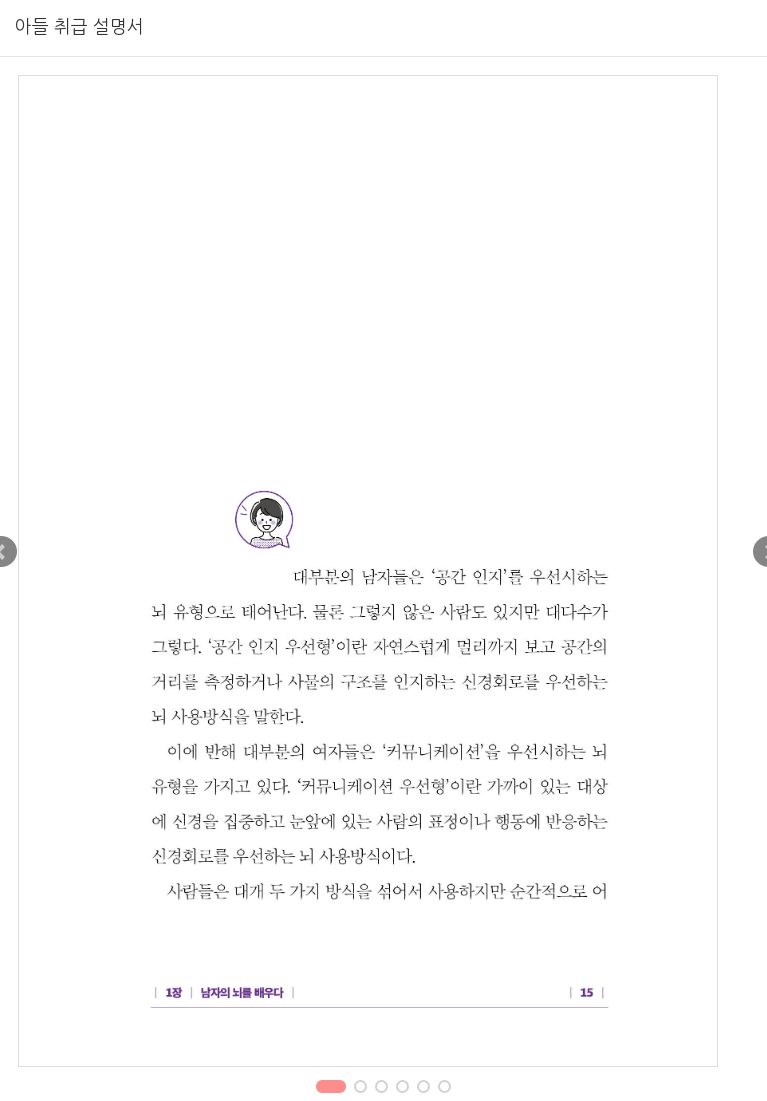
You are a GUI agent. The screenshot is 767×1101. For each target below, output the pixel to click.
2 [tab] (361, 1088)
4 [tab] (403, 1088)
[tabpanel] (383, 571)
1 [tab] (331, 1088)
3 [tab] (382, 1088)
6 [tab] (445, 1088)
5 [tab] (424, 1088)
